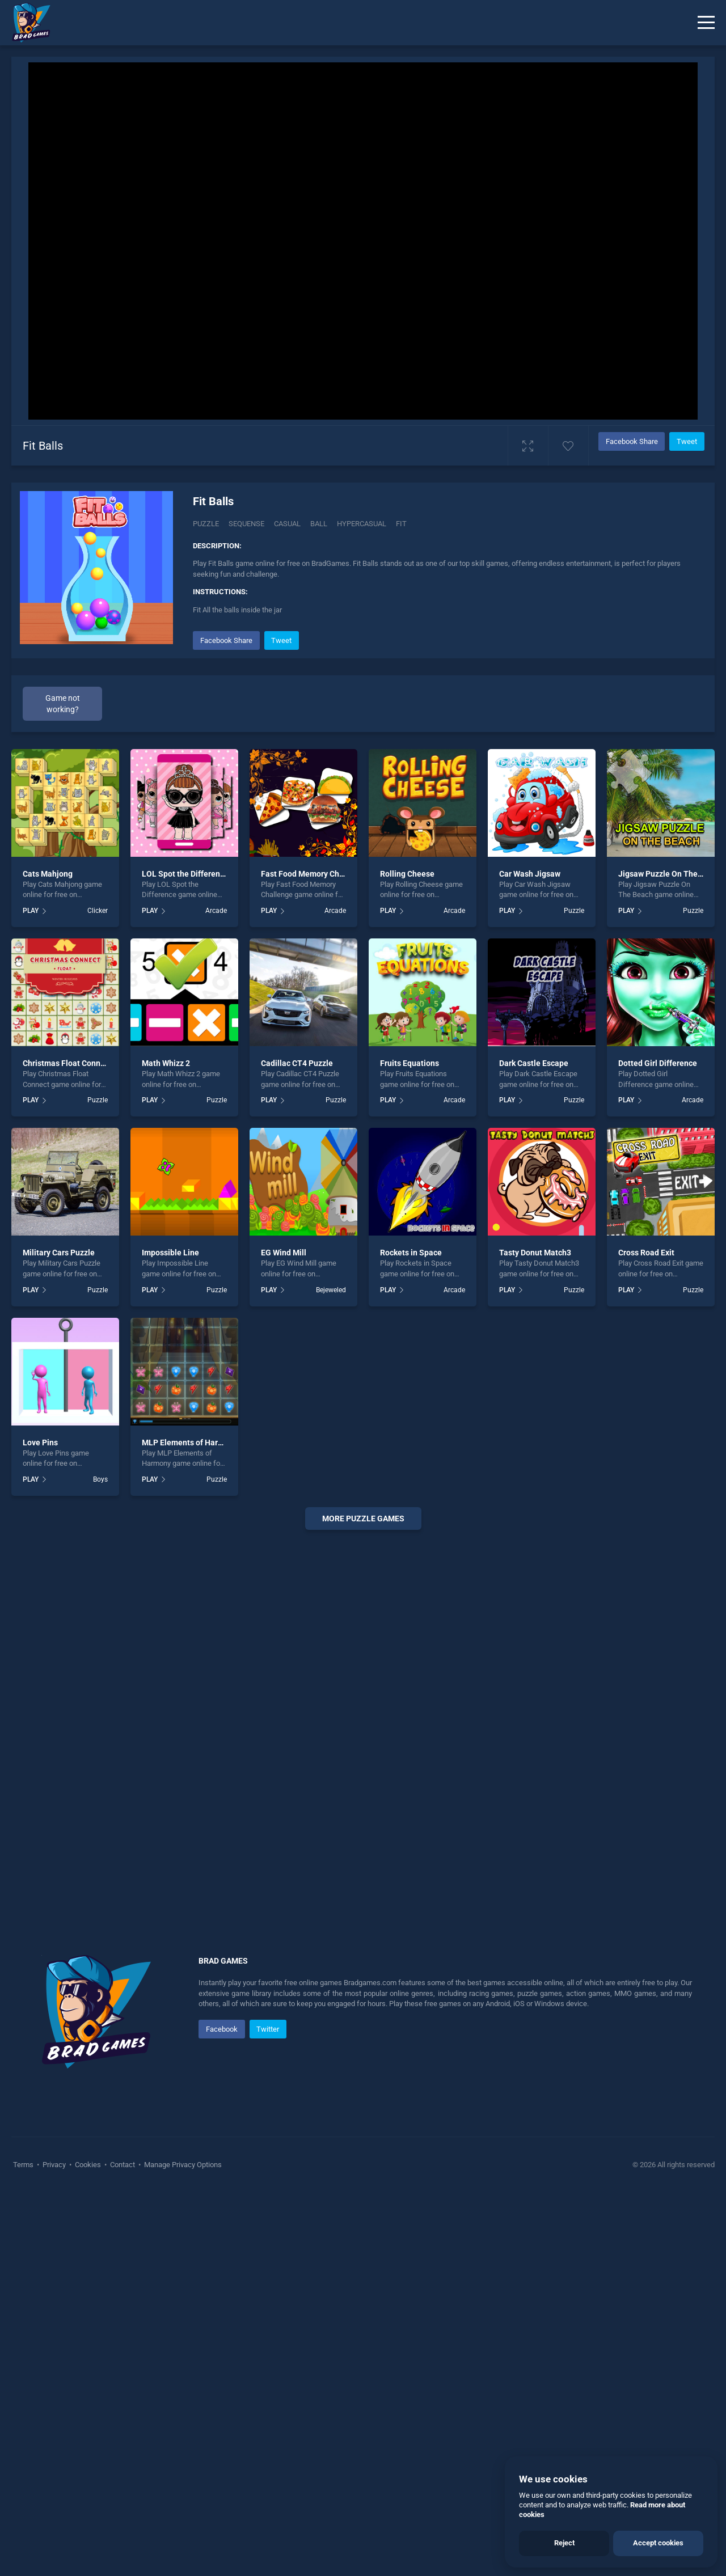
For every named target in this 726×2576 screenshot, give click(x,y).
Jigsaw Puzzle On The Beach (670, 873)
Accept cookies (658, 2543)
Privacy (54, 2164)
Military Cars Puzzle (59, 1252)
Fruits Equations (409, 1063)
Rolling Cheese (407, 873)
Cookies (88, 2164)
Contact (122, 2164)
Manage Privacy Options (182, 2164)
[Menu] (706, 22)
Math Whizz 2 (166, 1063)
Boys (100, 1479)
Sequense (246, 523)
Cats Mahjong (48, 873)
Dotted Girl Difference (657, 1063)
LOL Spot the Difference (185, 873)
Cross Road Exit (646, 1252)
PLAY (31, 911)
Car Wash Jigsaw (529, 873)
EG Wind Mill (283, 1252)
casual (287, 523)
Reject (564, 2543)
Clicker (97, 911)
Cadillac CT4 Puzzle (297, 1063)
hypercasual (361, 523)
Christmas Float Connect (67, 1063)
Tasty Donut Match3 (535, 1252)
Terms (24, 2164)
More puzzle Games (363, 1518)
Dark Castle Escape (533, 1063)
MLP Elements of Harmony (190, 1442)
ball (318, 523)
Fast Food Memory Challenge (313, 873)
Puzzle (206, 523)
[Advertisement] (363, 1711)
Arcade (216, 911)
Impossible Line (170, 1252)
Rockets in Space (411, 1252)
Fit (401, 523)
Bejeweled (331, 1290)
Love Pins (40, 1442)
